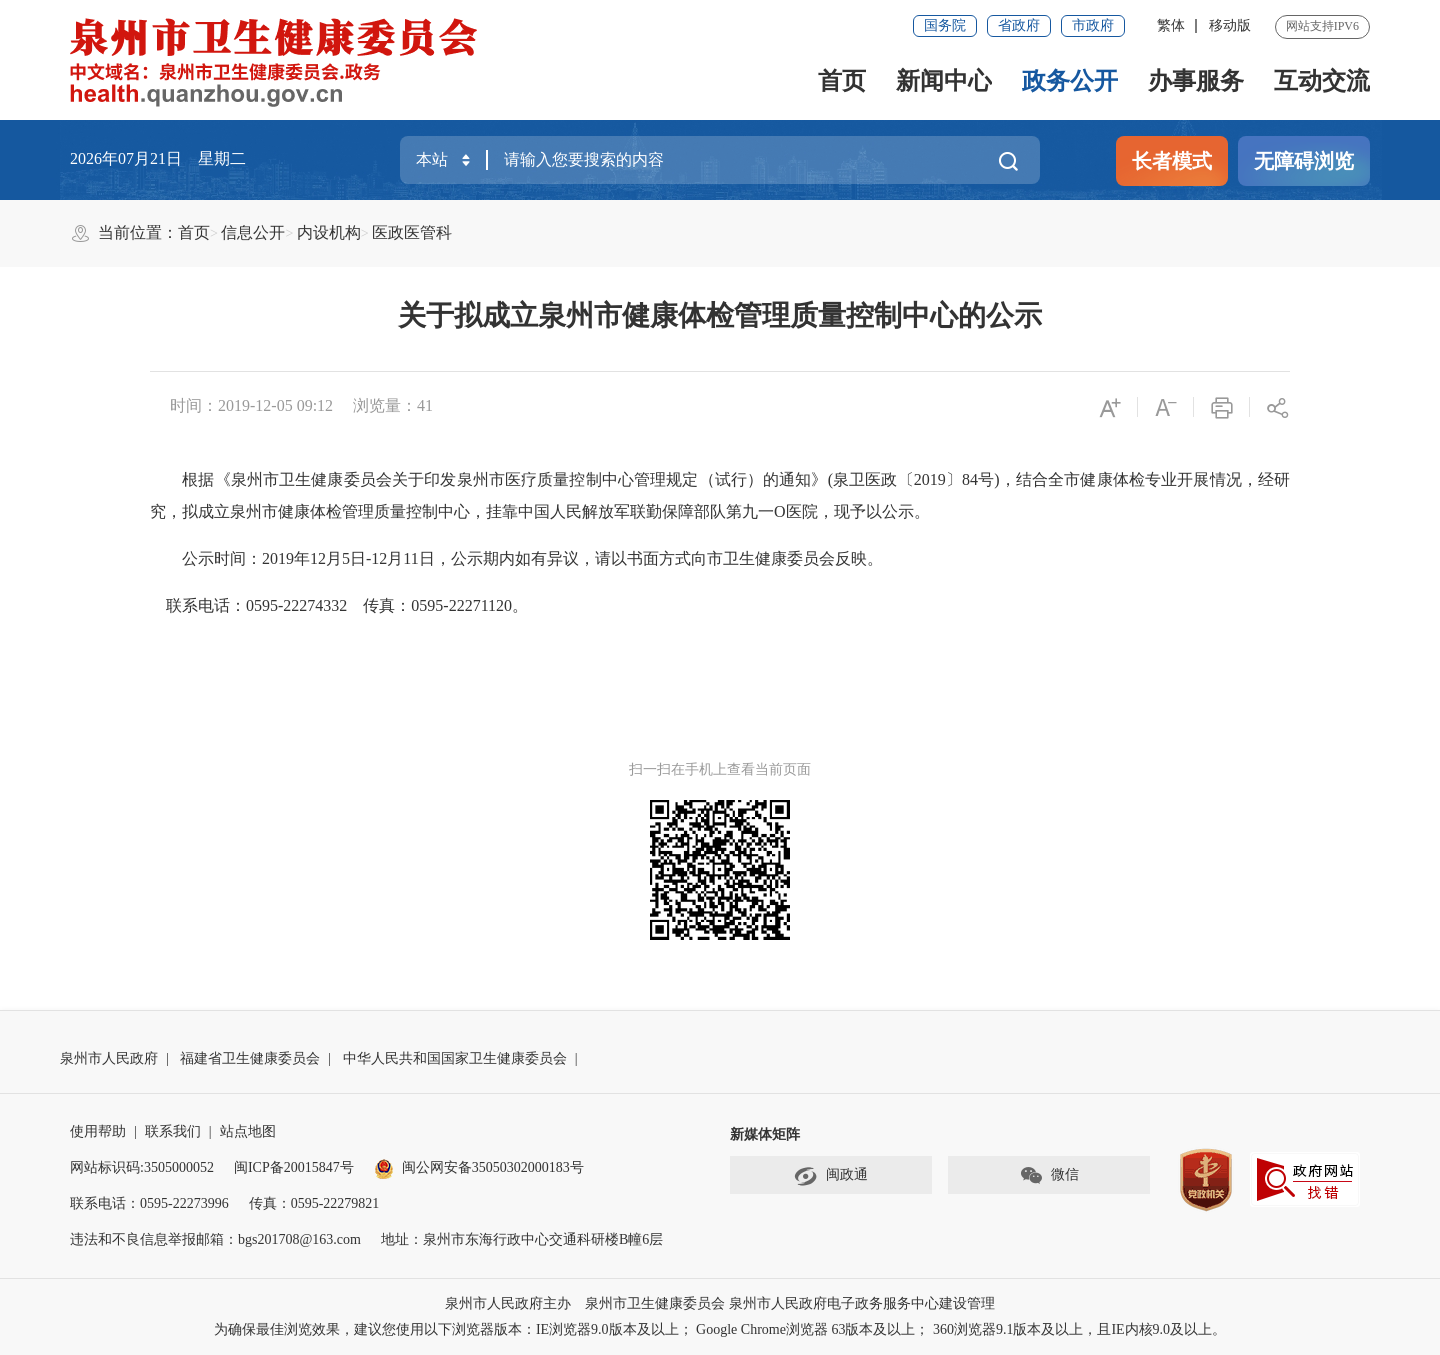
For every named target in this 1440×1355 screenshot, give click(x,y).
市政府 (1093, 25)
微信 (1049, 1176)
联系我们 (173, 1131)
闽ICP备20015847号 (294, 1167)
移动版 (1230, 25)
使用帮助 (98, 1131)
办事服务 (1196, 81)
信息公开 (253, 232)
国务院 (945, 25)
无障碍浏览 (1304, 161)
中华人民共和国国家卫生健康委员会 (455, 1058)
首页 (842, 81)
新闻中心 (944, 81)
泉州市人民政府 (109, 1058)
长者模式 (1172, 161)
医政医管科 (412, 232)
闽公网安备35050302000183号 (479, 1167)
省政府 (1019, 25)
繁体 (1171, 25)
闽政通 (831, 1176)
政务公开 (1070, 81)
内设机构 (329, 232)
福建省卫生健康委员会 (250, 1058)
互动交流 (1322, 81)
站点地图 (248, 1131)
